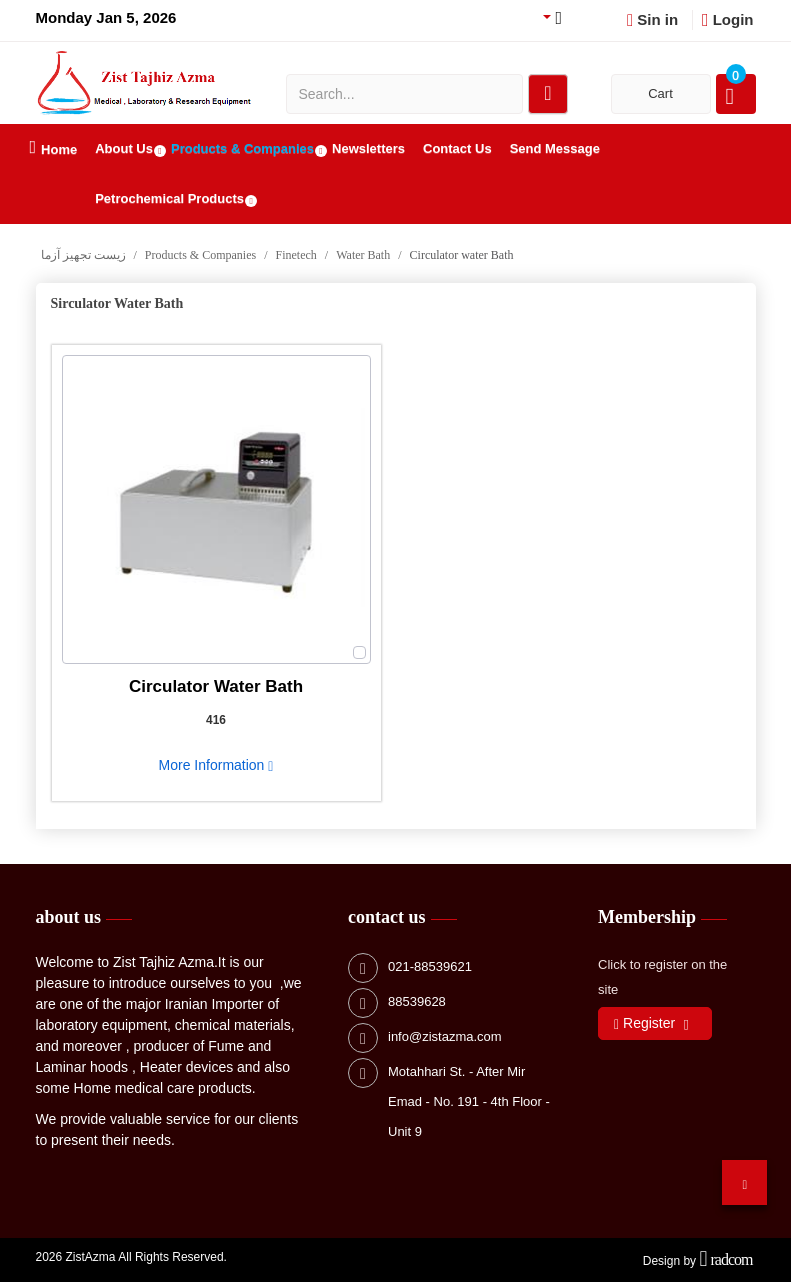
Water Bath (363, 255)
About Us (124, 148)
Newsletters (368, 148)
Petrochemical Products (169, 198)
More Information (216, 765)
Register (644, 1023)
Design (661, 1261)
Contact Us (457, 148)
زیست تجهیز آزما (83, 255)
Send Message (555, 148)
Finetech (296, 255)
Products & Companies (242, 148)
